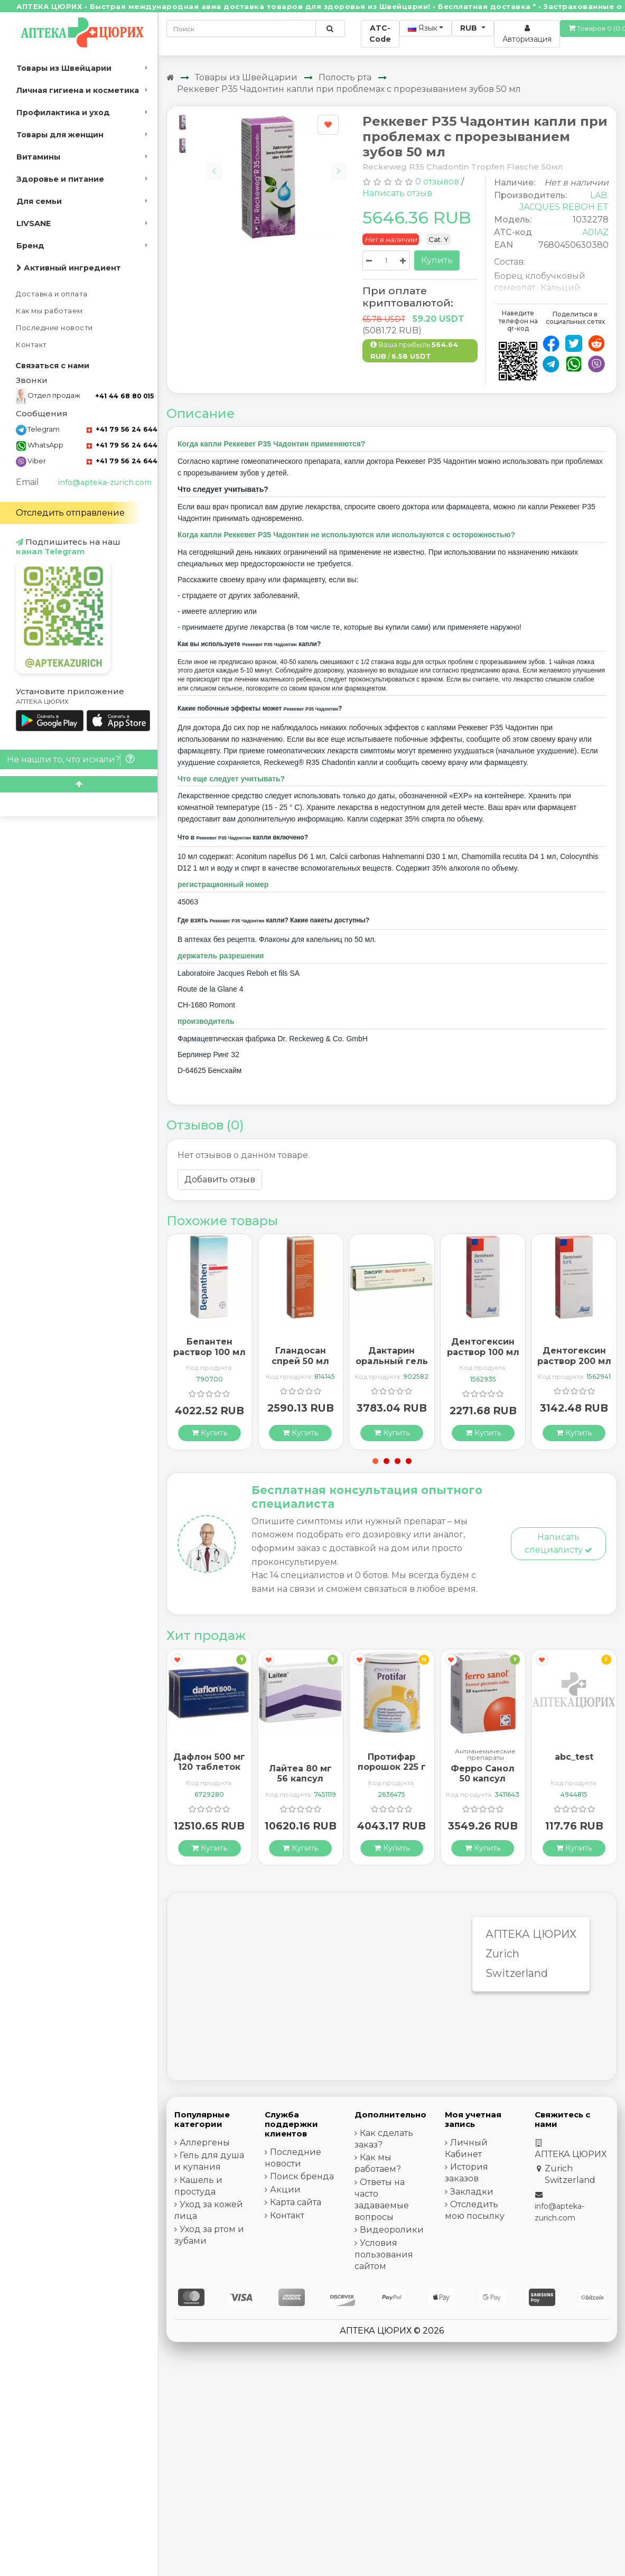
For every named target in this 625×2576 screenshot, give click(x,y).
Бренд (30, 245)
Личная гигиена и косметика (77, 90)
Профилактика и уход (63, 112)
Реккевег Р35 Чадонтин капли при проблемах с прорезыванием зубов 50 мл (349, 89)
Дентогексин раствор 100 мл (483, 1347)
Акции (285, 2190)
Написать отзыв (397, 193)
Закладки (471, 2192)
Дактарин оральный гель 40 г (392, 1361)
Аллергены (205, 2143)
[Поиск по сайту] (329, 28)
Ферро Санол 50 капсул (483, 1773)
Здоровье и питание (60, 179)
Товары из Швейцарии (63, 68)
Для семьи (39, 201)
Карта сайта (295, 2202)
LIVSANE (33, 223)
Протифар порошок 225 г (392, 1762)
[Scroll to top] (78, 784)
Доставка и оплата (52, 294)
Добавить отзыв (219, 1179)
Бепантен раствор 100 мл (209, 1347)
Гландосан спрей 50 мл (300, 1356)
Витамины (38, 157)
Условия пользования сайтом (384, 2254)
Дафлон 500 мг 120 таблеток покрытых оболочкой (209, 1772)
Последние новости (54, 328)
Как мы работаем (49, 311)
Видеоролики (392, 2230)
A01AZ (595, 232)
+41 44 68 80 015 (124, 396)
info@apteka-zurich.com (105, 482)
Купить (437, 260)
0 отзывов (437, 181)
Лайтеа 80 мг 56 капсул (300, 1773)
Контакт (31, 345)
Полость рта (345, 77)
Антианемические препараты (485, 1754)
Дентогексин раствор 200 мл (574, 1356)
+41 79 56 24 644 (122, 429)
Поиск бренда (302, 2176)
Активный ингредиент (68, 268)
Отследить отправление (70, 513)
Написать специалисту (558, 1543)
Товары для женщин (60, 134)
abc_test (574, 1757)
